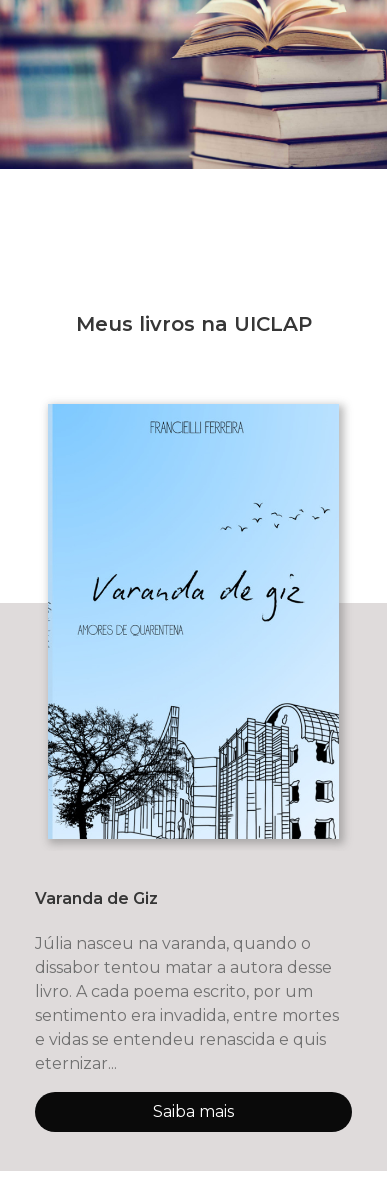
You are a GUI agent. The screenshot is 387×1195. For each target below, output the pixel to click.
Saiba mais (193, 1111)
